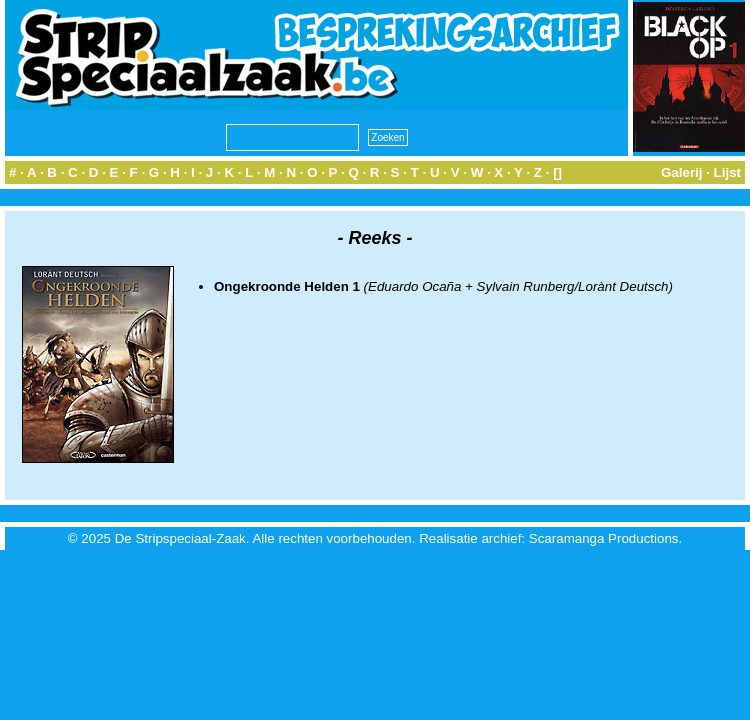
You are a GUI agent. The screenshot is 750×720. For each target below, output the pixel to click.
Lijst (727, 172)
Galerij (682, 172)
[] (557, 172)
